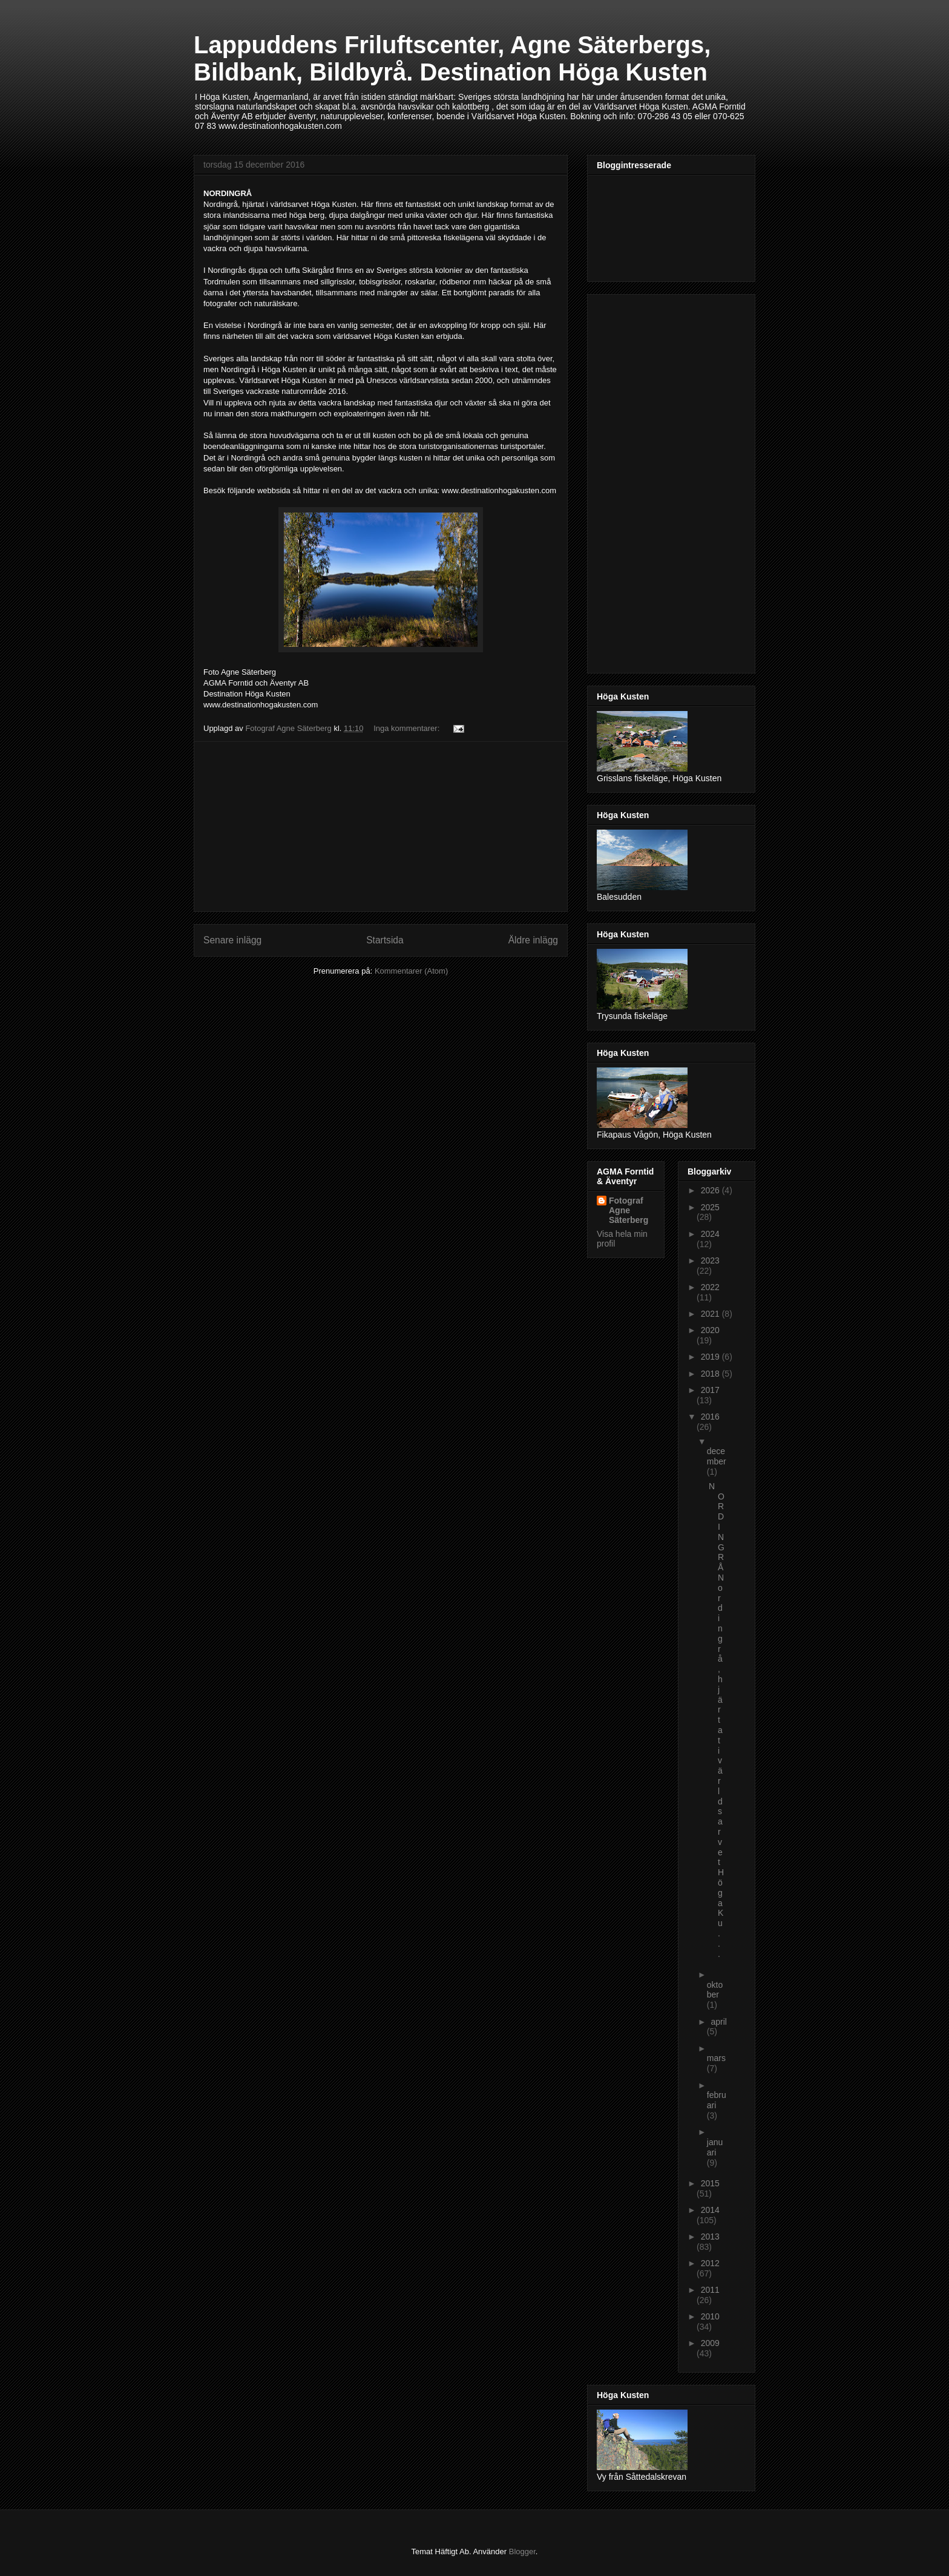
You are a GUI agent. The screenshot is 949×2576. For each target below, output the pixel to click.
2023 (710, 1260)
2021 (711, 1314)
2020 (710, 1330)
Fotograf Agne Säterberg (628, 1210)
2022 (710, 1287)
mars (716, 2058)
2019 (711, 1357)
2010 (710, 2316)
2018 (711, 1373)
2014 (710, 2210)
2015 (710, 2183)
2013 (710, 2236)
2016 (710, 1416)
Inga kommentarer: (407, 728)
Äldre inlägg (533, 940)
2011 (710, 2290)
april (718, 2022)
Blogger (522, 2551)
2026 (711, 1190)
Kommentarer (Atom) (411, 970)
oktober (715, 1990)
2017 (710, 1390)
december (716, 1456)
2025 (710, 1207)
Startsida (385, 940)
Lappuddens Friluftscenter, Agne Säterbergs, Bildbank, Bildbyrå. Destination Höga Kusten (452, 58)
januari (715, 2147)
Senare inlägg (232, 940)
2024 (710, 1234)
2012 (710, 2263)
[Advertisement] (380, 826)
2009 (710, 2343)
